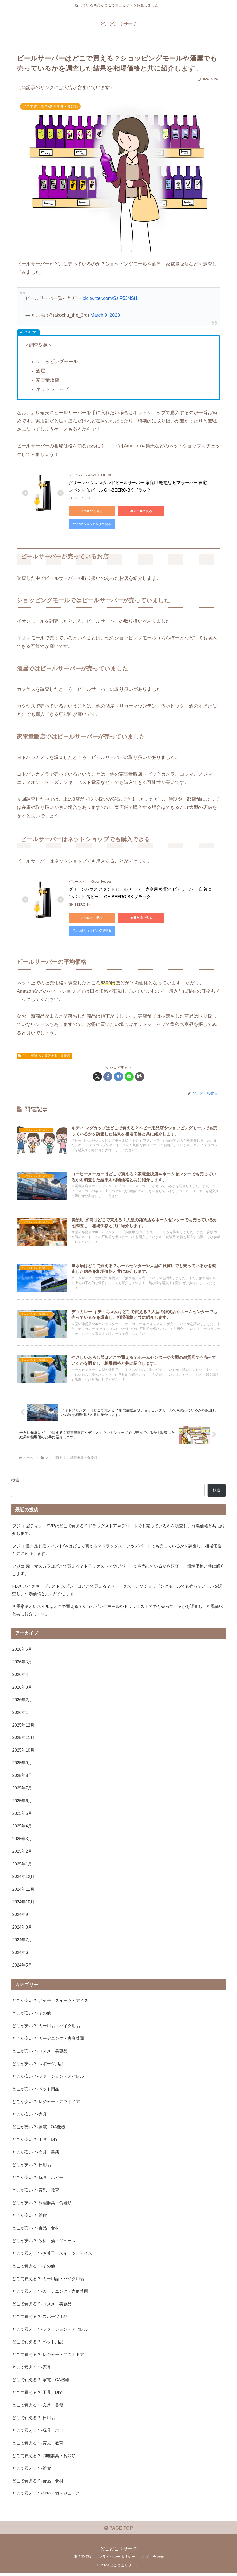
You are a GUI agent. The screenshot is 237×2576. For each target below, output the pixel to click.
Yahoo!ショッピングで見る (92, 524)
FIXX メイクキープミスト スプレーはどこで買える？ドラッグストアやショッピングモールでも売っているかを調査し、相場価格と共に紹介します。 (117, 1590)
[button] (139, 1076)
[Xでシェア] (97, 1076)
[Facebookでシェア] (107, 1076)
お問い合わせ (153, 2560)
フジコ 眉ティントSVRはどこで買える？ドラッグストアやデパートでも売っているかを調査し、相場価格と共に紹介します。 (118, 1529)
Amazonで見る (92, 511)
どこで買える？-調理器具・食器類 (44, 1055)
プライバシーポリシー (117, 2560)
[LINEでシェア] (129, 1076)
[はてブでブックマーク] (118, 1076)
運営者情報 (82, 2560)
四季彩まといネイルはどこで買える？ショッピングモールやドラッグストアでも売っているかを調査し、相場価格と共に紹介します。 (117, 1610)
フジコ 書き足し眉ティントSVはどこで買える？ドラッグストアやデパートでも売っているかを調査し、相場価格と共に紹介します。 (116, 1550)
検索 (15, 1480)
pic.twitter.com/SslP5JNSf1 (110, 298)
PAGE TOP (118, 2531)
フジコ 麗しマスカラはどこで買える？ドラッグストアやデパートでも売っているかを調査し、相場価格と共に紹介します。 (118, 1570)
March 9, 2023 (105, 315)
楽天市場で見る (141, 511)
